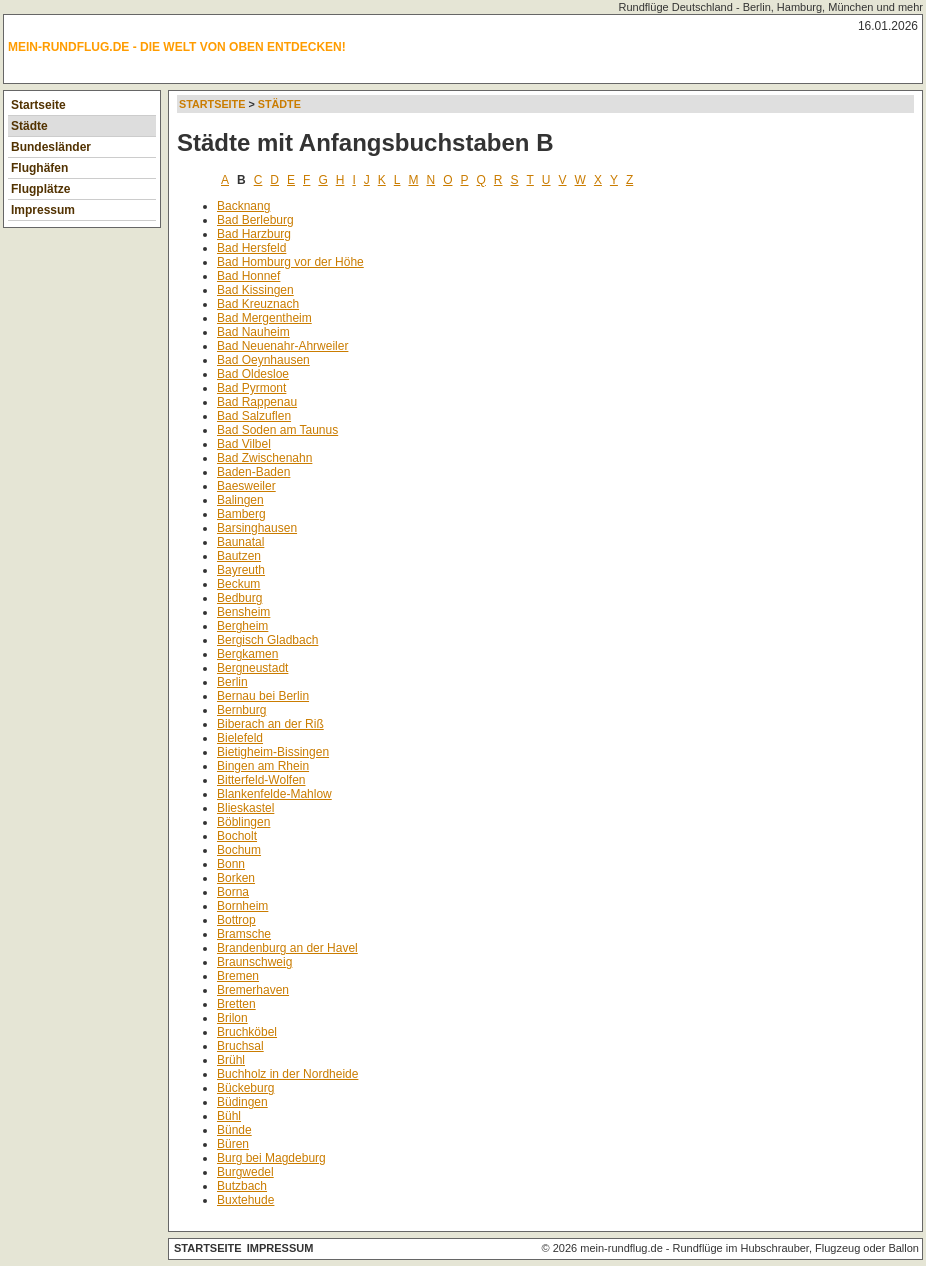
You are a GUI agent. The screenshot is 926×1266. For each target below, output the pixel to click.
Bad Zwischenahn (264, 458)
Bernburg (241, 710)
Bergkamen (247, 654)
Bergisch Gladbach (267, 640)
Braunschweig (254, 962)
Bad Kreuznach (258, 304)
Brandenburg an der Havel (287, 948)
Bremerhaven (253, 990)
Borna (233, 892)
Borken (236, 878)
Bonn (231, 864)
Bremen (238, 976)
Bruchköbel (247, 1032)
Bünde (234, 1130)
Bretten (236, 1004)
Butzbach (242, 1186)
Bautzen (239, 556)
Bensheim (243, 612)
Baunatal (240, 542)
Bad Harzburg (254, 234)
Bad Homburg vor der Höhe (290, 262)
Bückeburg (245, 1088)
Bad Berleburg (255, 220)
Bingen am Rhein (263, 766)
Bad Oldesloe (253, 374)
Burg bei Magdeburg (271, 1158)
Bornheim (242, 906)
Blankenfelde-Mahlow (274, 794)
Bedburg (239, 598)
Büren (233, 1144)
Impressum (43, 210)
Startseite (38, 105)
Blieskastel (245, 808)
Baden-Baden (253, 472)
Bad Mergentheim (264, 318)
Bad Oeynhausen (263, 360)
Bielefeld (240, 738)
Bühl (229, 1116)
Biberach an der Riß (270, 724)
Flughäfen (39, 168)
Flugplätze (40, 189)
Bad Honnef (248, 276)
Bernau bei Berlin (263, 696)
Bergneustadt (252, 668)
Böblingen (243, 822)
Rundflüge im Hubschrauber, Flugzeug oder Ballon (796, 1248)
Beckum (238, 584)
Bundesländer (51, 147)
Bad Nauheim (253, 332)
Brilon (232, 1018)
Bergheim (242, 626)
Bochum (239, 850)
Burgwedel (245, 1172)
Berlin (232, 682)
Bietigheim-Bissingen (273, 752)
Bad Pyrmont (251, 388)
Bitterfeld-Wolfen (261, 780)
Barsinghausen (257, 528)
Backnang (243, 206)
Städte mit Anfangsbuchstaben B (365, 142)
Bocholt (237, 836)
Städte (29, 126)
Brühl (231, 1060)
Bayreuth (241, 570)
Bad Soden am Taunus (277, 430)
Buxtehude (245, 1200)
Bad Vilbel (244, 444)
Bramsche (244, 934)
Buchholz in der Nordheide (287, 1074)
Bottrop (236, 920)
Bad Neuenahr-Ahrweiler (282, 346)
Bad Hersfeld (251, 248)
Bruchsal (240, 1046)
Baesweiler (246, 486)
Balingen (240, 500)
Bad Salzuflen (254, 416)
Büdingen (242, 1102)
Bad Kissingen (255, 290)
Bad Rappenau (257, 402)
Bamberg (241, 514)
